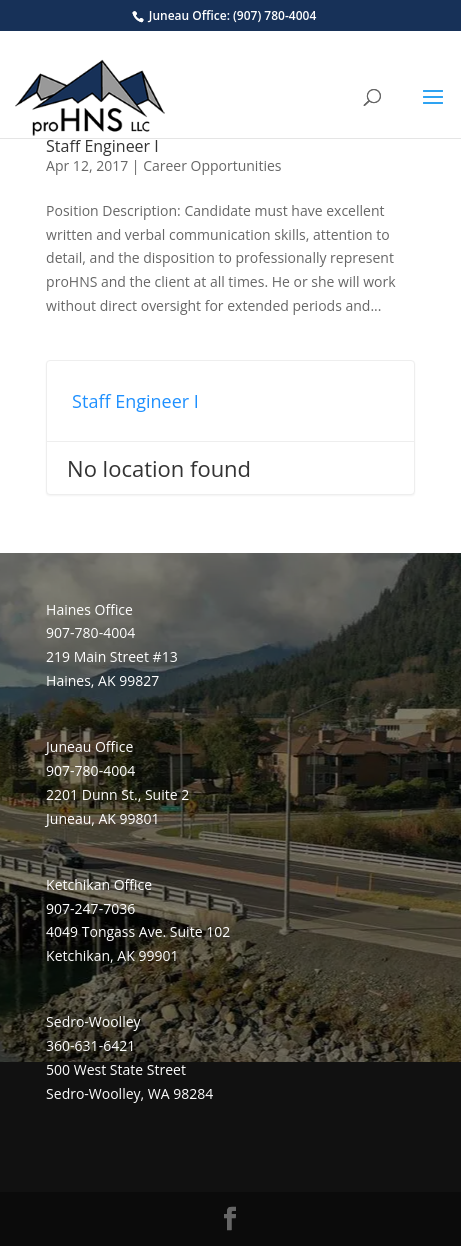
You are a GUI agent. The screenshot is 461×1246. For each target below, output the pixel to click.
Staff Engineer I (102, 146)
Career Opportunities (212, 165)
